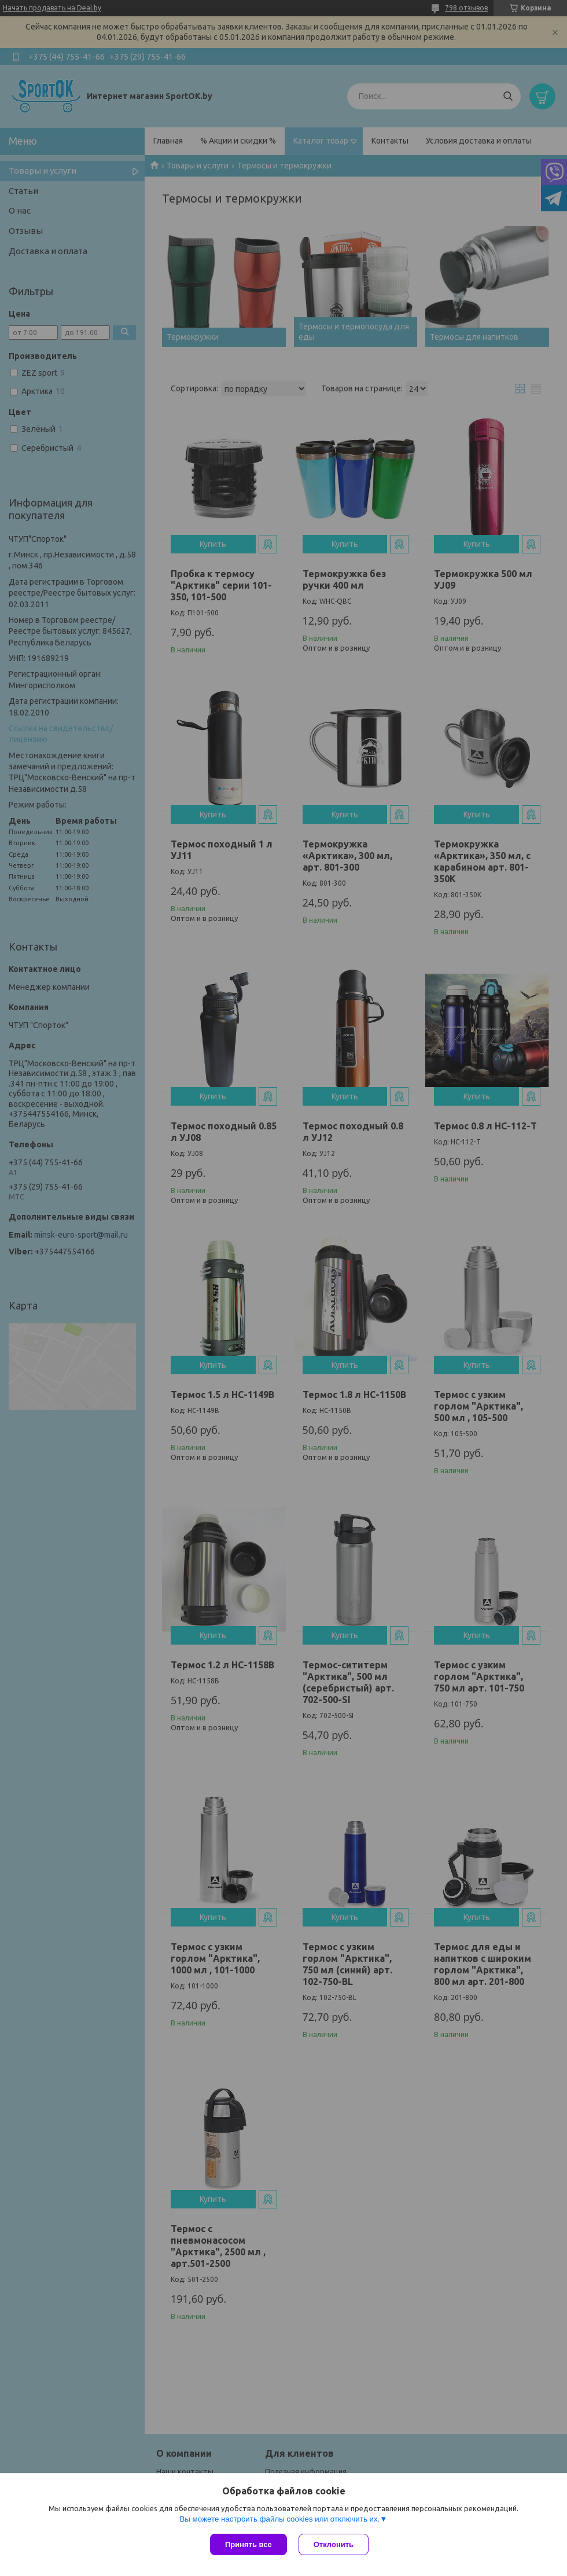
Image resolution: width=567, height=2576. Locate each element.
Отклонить (334, 2544)
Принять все (248, 2544)
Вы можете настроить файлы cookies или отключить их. (279, 2519)
